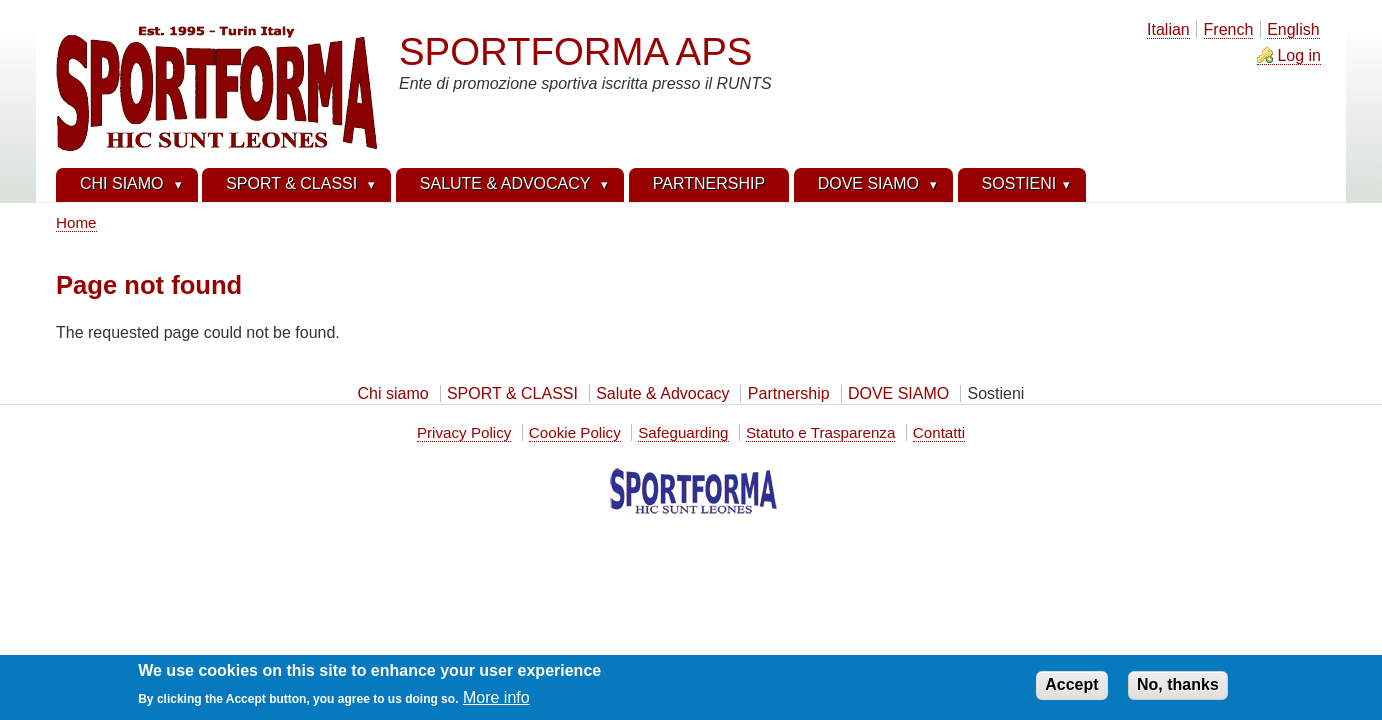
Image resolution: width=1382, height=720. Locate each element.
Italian (1168, 29)
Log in (1299, 55)
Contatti (939, 432)
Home (76, 222)
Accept (1071, 689)
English (1293, 29)
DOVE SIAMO (898, 393)
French (1229, 29)
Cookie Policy (575, 432)
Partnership (789, 393)
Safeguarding (683, 432)
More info (496, 701)
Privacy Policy (464, 432)
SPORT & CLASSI (512, 393)
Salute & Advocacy (662, 393)
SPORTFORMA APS (575, 51)
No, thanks (1178, 689)
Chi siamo (393, 393)
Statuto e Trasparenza (820, 432)
